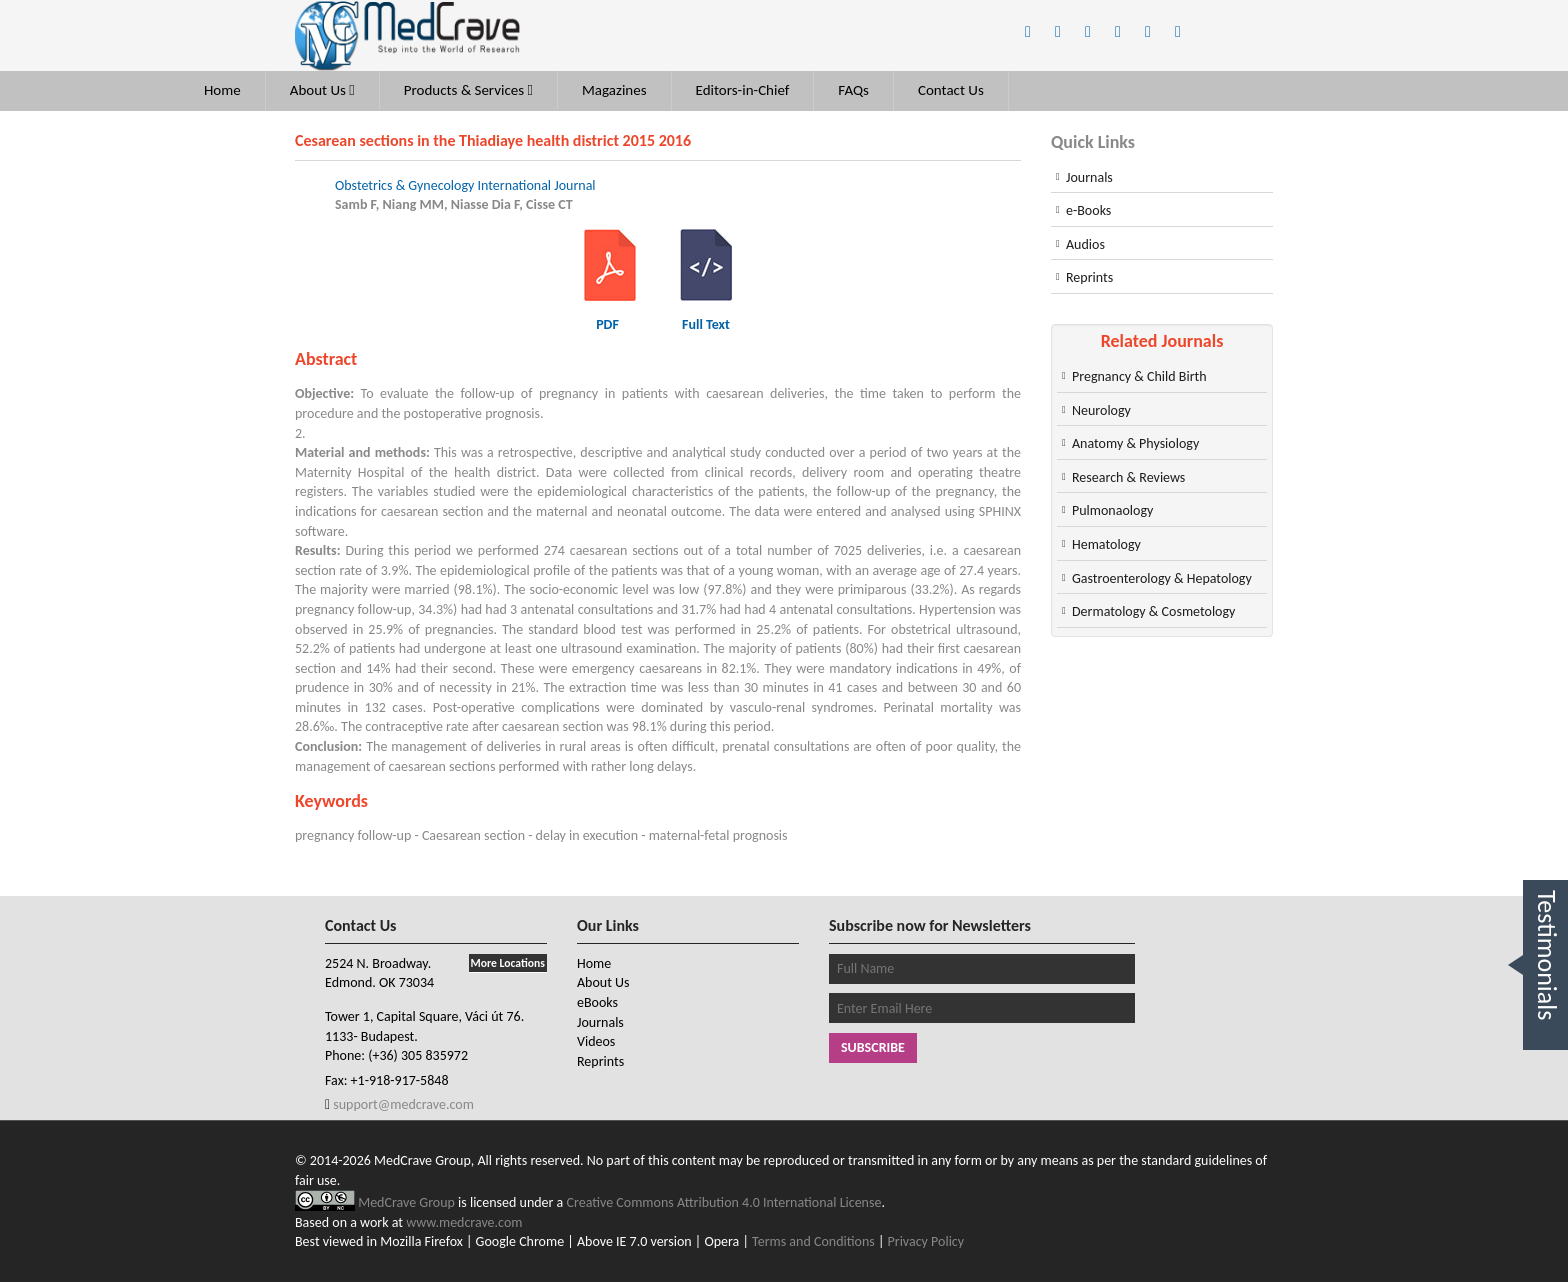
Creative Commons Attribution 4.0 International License (724, 1202)
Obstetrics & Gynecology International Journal (465, 185)
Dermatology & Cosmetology (1153, 611)
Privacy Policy (926, 1241)
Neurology (1101, 410)
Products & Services (468, 90)
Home (222, 90)
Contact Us (951, 90)
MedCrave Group (408, 1202)
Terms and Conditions (813, 1241)
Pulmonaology (1112, 510)
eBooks (597, 1002)
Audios (1085, 244)
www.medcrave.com (464, 1222)
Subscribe (873, 1047)
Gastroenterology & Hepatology (1162, 578)
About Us (322, 90)
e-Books (1088, 210)
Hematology (1106, 544)
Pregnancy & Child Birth (1139, 376)
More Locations (508, 963)
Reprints (1089, 277)
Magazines (614, 90)
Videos (596, 1041)
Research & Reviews (1128, 477)
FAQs (853, 90)
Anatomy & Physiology (1135, 443)
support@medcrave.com (402, 1104)
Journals (1089, 177)
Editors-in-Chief (743, 90)
